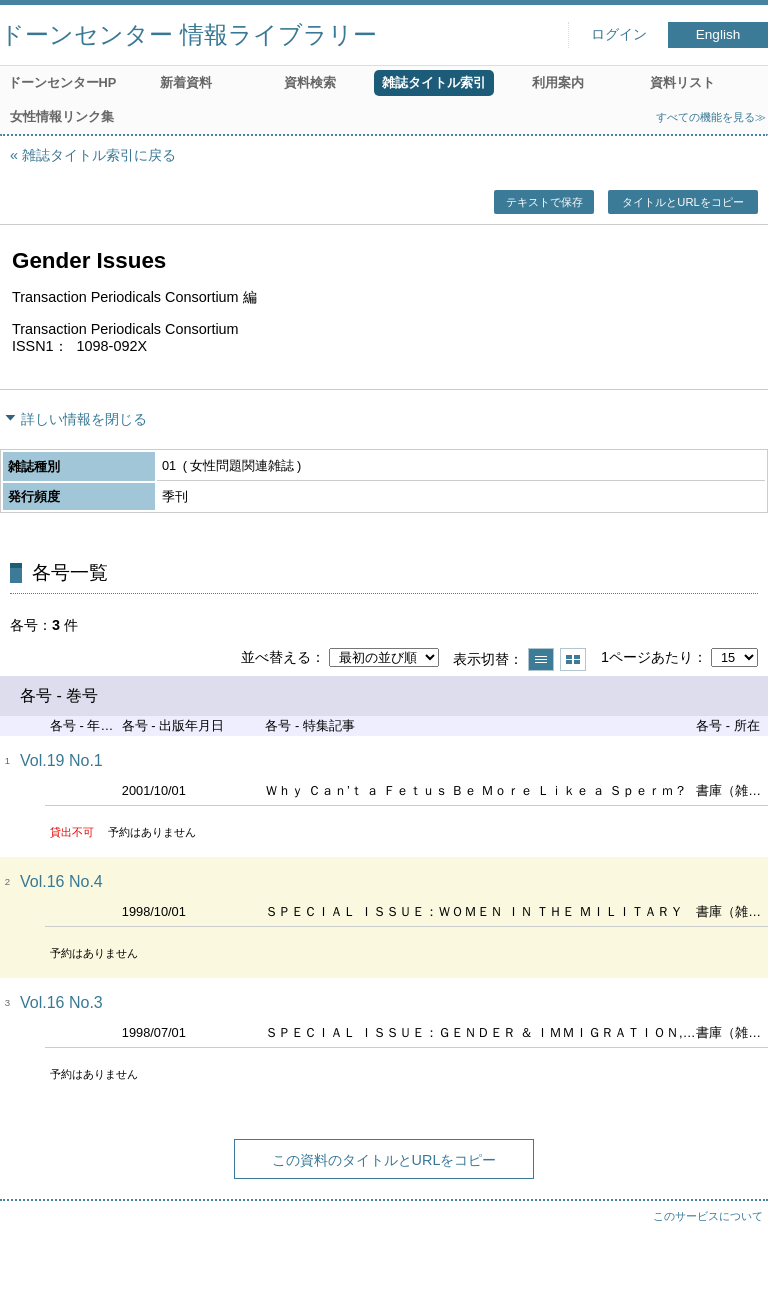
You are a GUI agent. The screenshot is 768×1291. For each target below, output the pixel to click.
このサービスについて (708, 1216)
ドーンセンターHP (62, 82)
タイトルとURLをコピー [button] (682, 202)
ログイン (619, 34)
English (718, 34)
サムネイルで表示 (573, 659)
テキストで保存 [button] (544, 202)
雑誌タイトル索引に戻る (99, 155)
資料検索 (310, 82)
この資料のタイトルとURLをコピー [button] (384, 1160)
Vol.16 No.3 (61, 1002)
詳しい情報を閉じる (84, 419)
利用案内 (558, 82)
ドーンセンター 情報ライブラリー (188, 34)
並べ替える (276, 657)
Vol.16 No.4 (61, 881)
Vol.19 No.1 (61, 760)
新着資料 (186, 82)
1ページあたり (647, 657)
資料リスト (682, 82)
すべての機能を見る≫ (711, 117)
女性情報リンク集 (62, 116)
